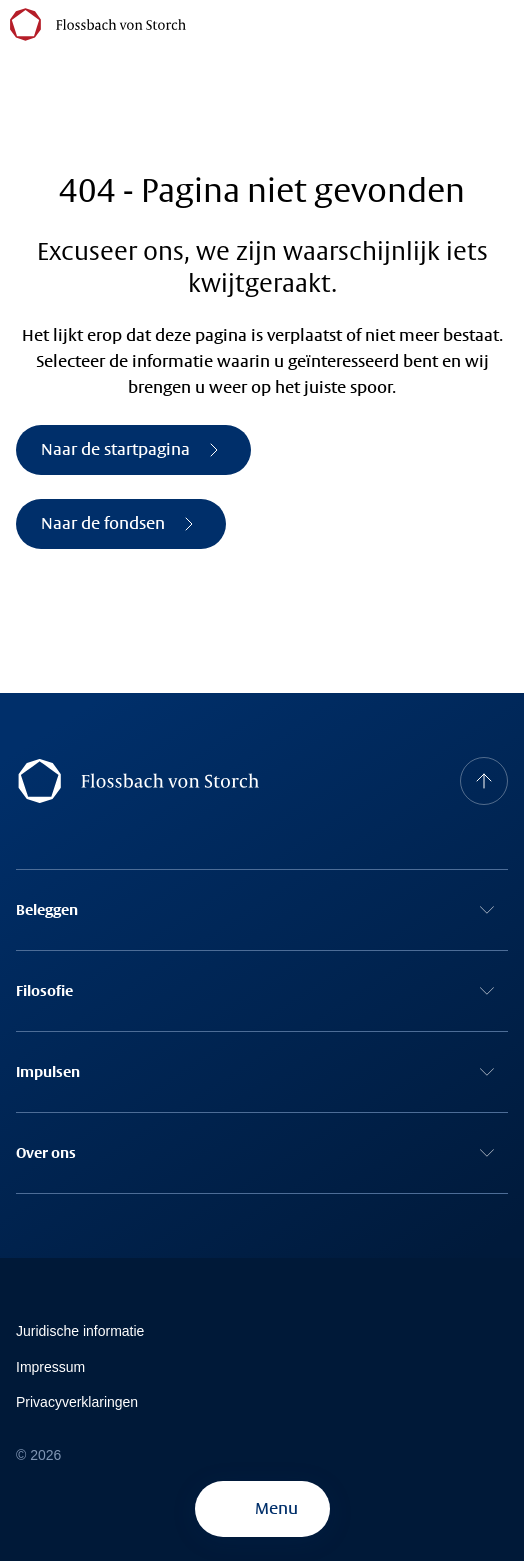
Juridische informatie (80, 1331)
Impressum (50, 1367)
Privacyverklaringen (77, 1402)
